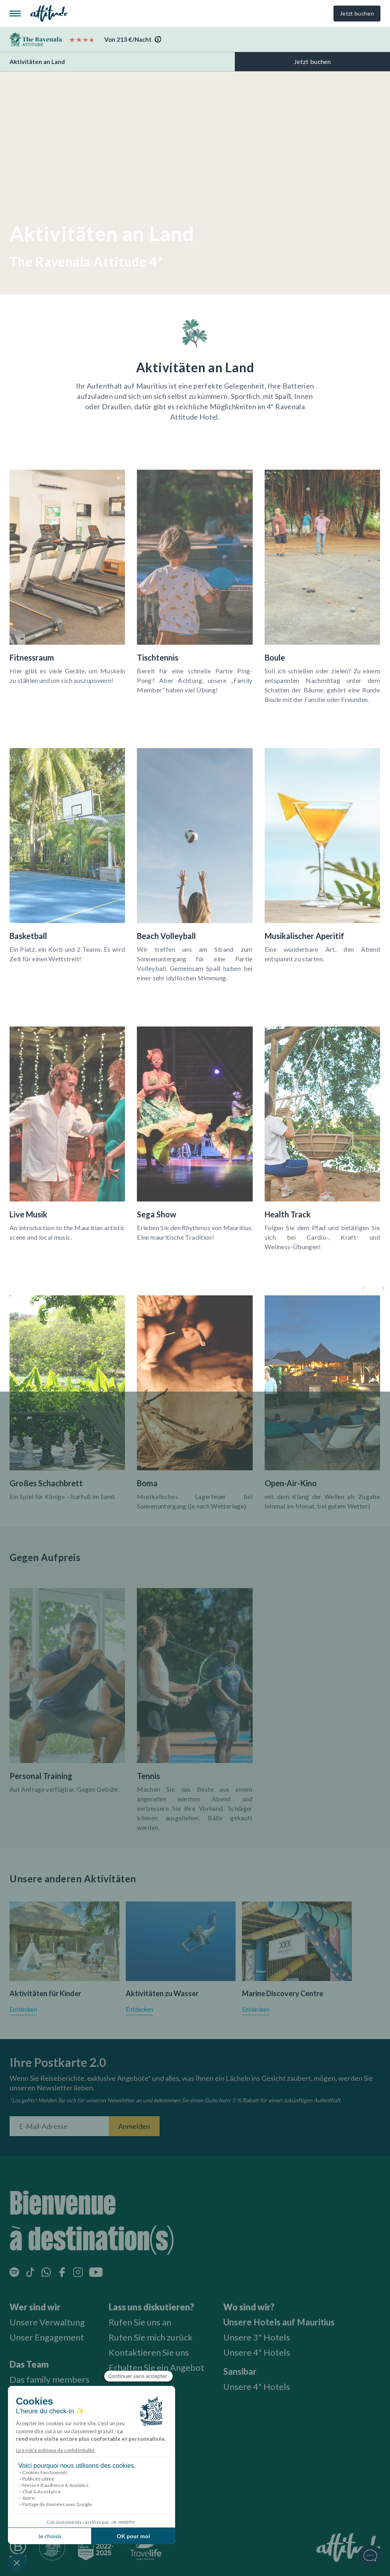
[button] (363, 1288)
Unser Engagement (47, 2337)
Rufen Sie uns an (140, 2322)
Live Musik (28, 1214)
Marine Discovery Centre (282, 1993)
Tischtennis (157, 657)
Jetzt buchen (357, 13)
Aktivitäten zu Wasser (162, 1993)
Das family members (50, 2379)
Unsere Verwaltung (47, 2322)
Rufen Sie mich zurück (151, 2337)
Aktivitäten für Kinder (45, 1993)
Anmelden (134, 2126)
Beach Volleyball (166, 936)
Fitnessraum (32, 657)
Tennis (148, 1776)
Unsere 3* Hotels (256, 2337)
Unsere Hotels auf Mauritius (279, 2322)
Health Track (288, 1214)
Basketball (28, 936)
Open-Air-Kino (291, 1483)
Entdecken (23, 2009)
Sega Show (156, 1214)
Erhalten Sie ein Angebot (156, 2367)
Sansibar (240, 2371)
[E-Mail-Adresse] (59, 2126)
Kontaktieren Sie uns (149, 2352)
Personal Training (41, 1776)
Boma (147, 1483)
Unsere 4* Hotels (256, 2352)
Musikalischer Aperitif (304, 936)
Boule (275, 657)
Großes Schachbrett (46, 1483)
